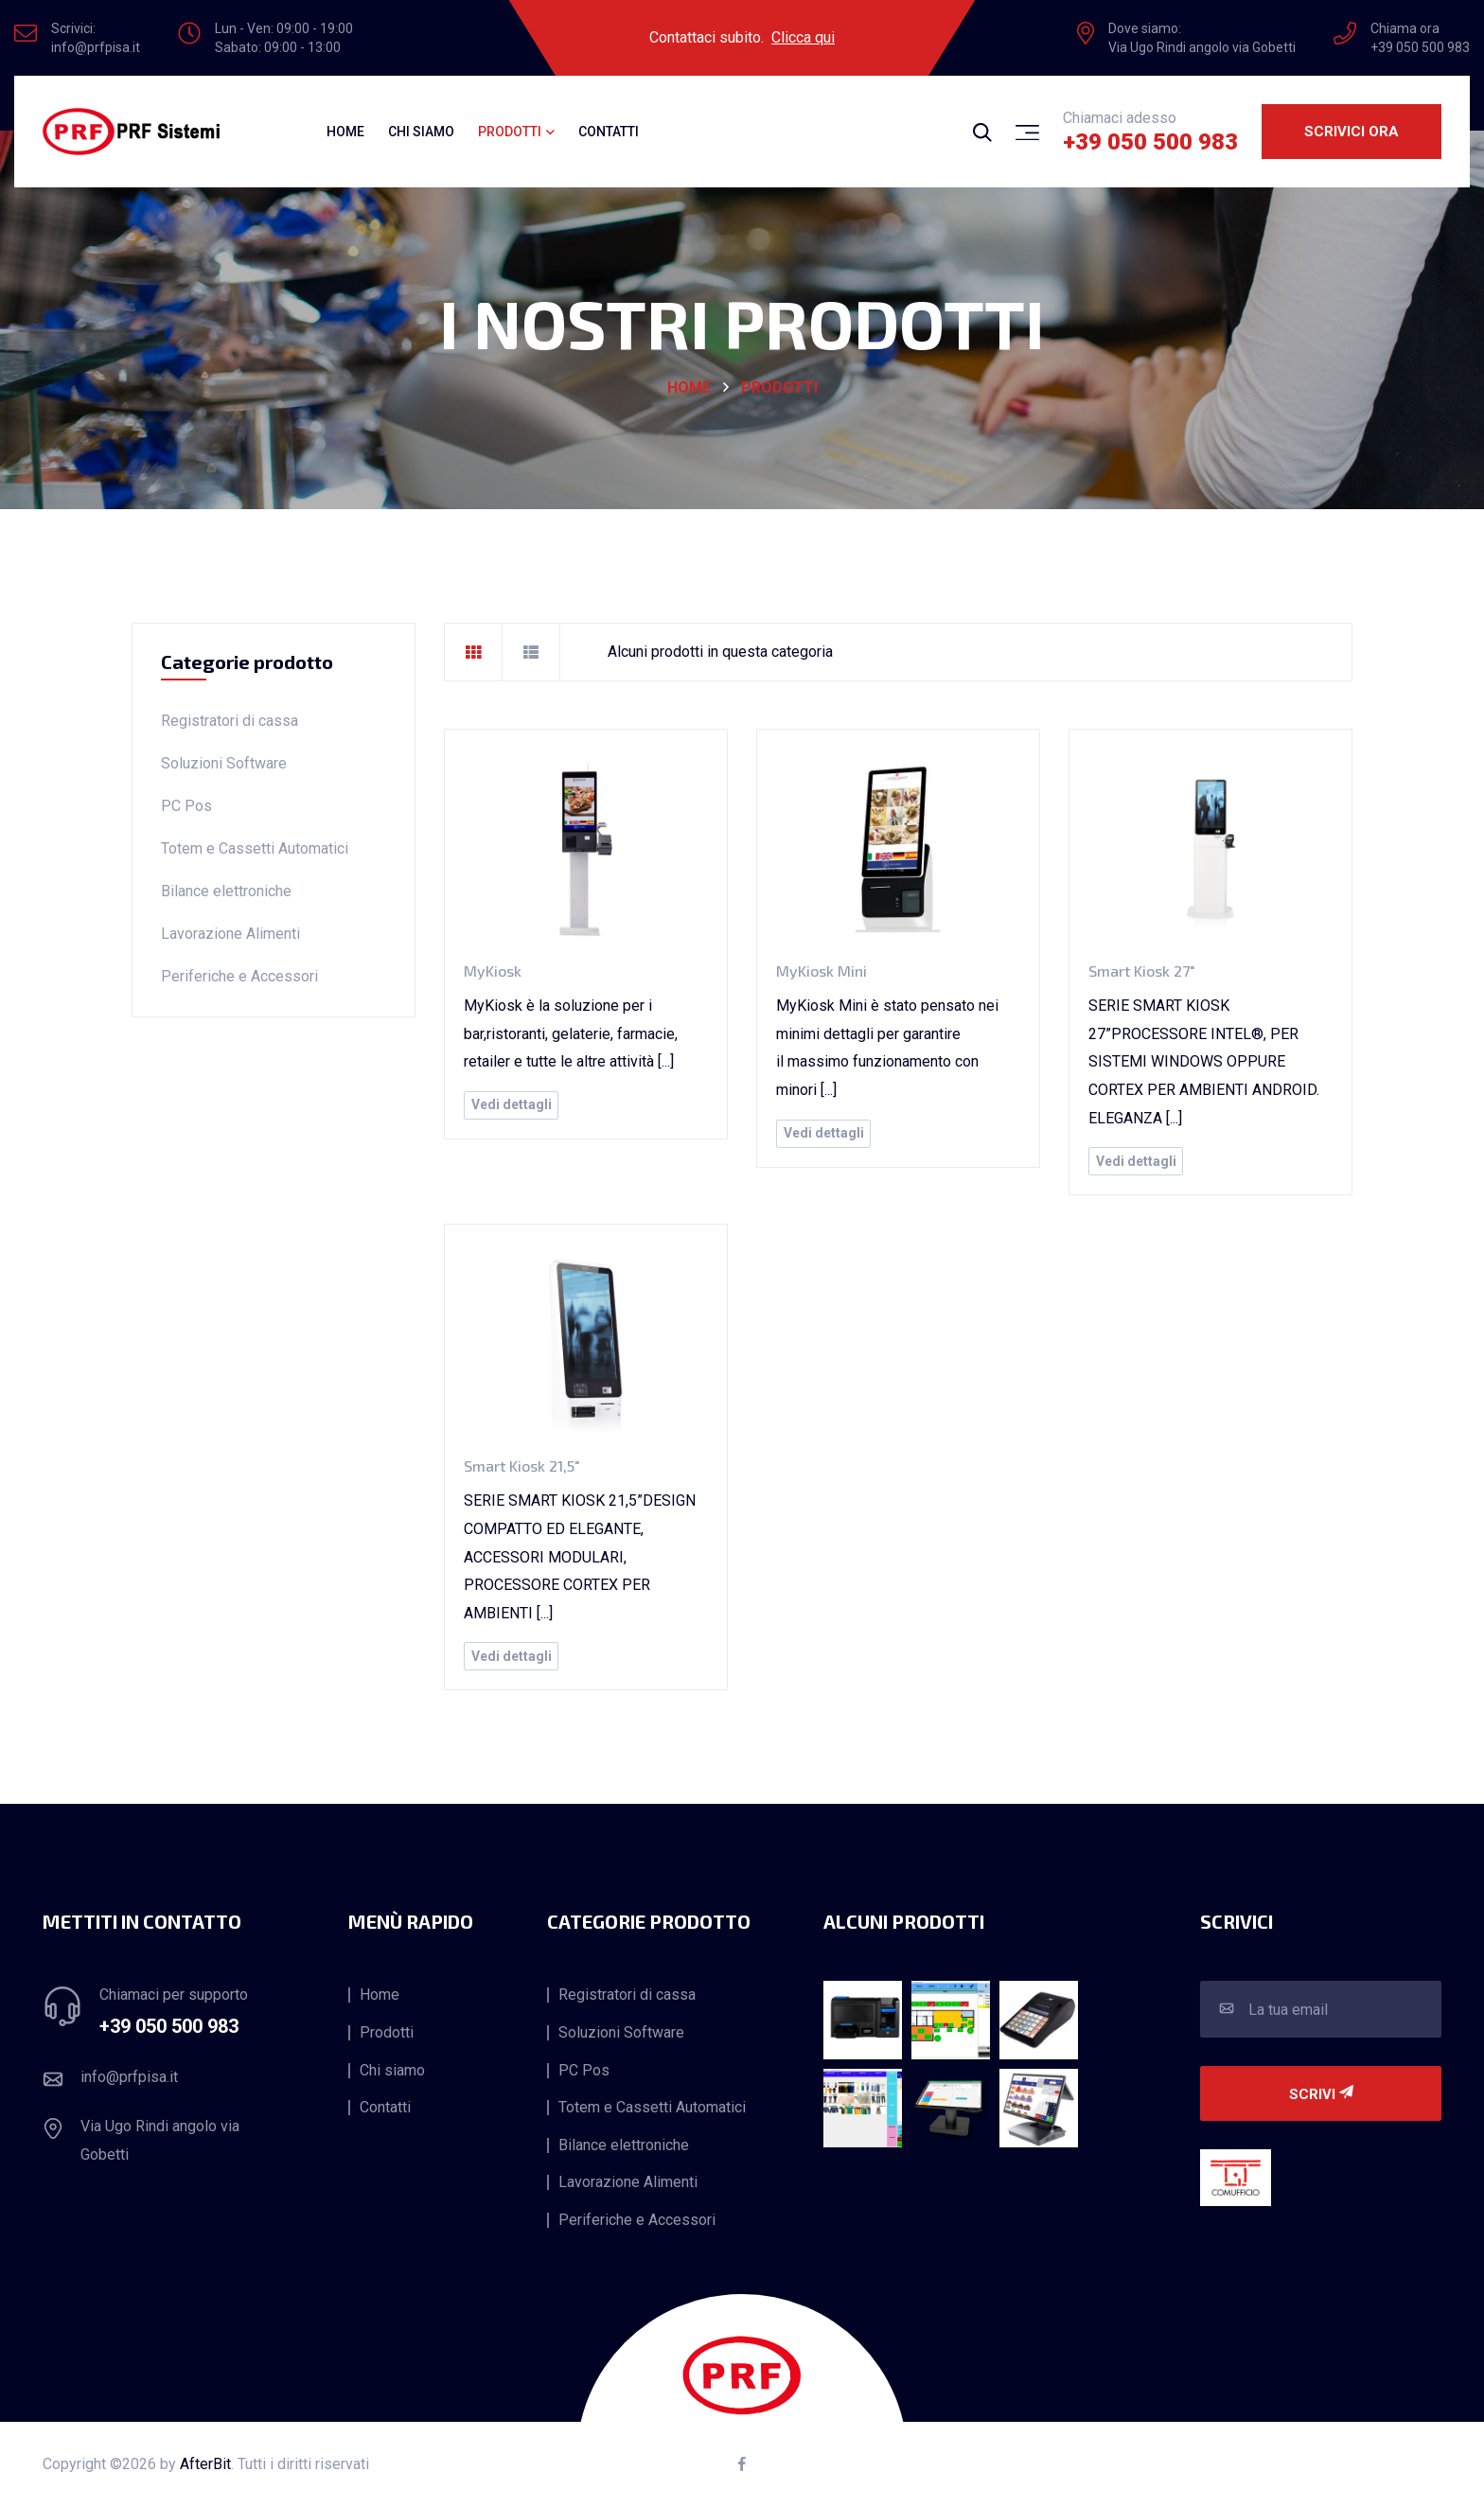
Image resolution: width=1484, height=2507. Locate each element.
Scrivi (1321, 2094)
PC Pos (186, 806)
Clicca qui (803, 37)
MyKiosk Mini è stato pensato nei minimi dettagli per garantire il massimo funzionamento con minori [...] (887, 1048)
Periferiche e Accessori (239, 976)
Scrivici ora (1351, 131)
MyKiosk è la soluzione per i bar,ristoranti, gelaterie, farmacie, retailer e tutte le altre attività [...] (571, 1033)
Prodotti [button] (509, 131)
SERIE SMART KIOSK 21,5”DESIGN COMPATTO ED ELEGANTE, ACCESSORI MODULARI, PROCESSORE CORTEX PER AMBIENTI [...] (580, 1556)
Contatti (608, 131)
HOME (689, 388)
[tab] (473, 652)
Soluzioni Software (224, 763)
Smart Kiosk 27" (1141, 971)
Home (345, 131)
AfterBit (205, 2464)
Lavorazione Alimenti (230, 934)
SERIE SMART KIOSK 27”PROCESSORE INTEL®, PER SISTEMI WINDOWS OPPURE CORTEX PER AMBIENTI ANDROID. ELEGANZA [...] (1203, 1061)
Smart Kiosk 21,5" (522, 1465)
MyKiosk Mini (821, 971)
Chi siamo (421, 131)
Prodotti (779, 388)
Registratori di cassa (229, 721)
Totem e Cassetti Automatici (254, 848)
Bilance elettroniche (226, 891)
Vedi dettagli (511, 1104)
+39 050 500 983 (1150, 142)
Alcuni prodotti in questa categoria (720, 652)
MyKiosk (492, 971)
